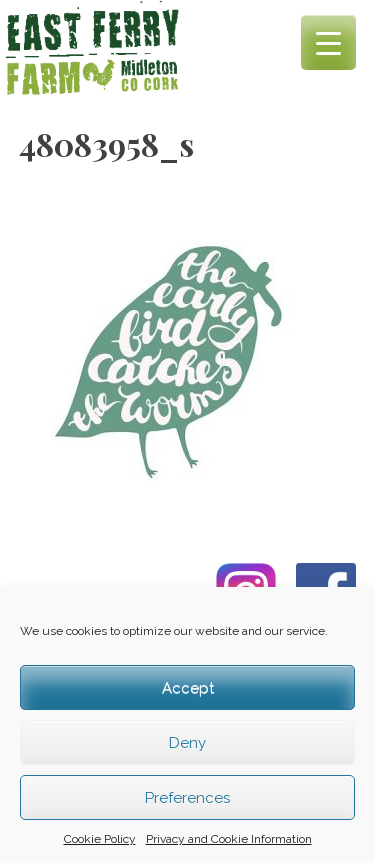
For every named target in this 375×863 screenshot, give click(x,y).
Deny (187, 743)
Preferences (187, 798)
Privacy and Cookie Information (229, 839)
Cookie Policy (100, 839)
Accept (188, 688)
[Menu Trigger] (328, 42)
